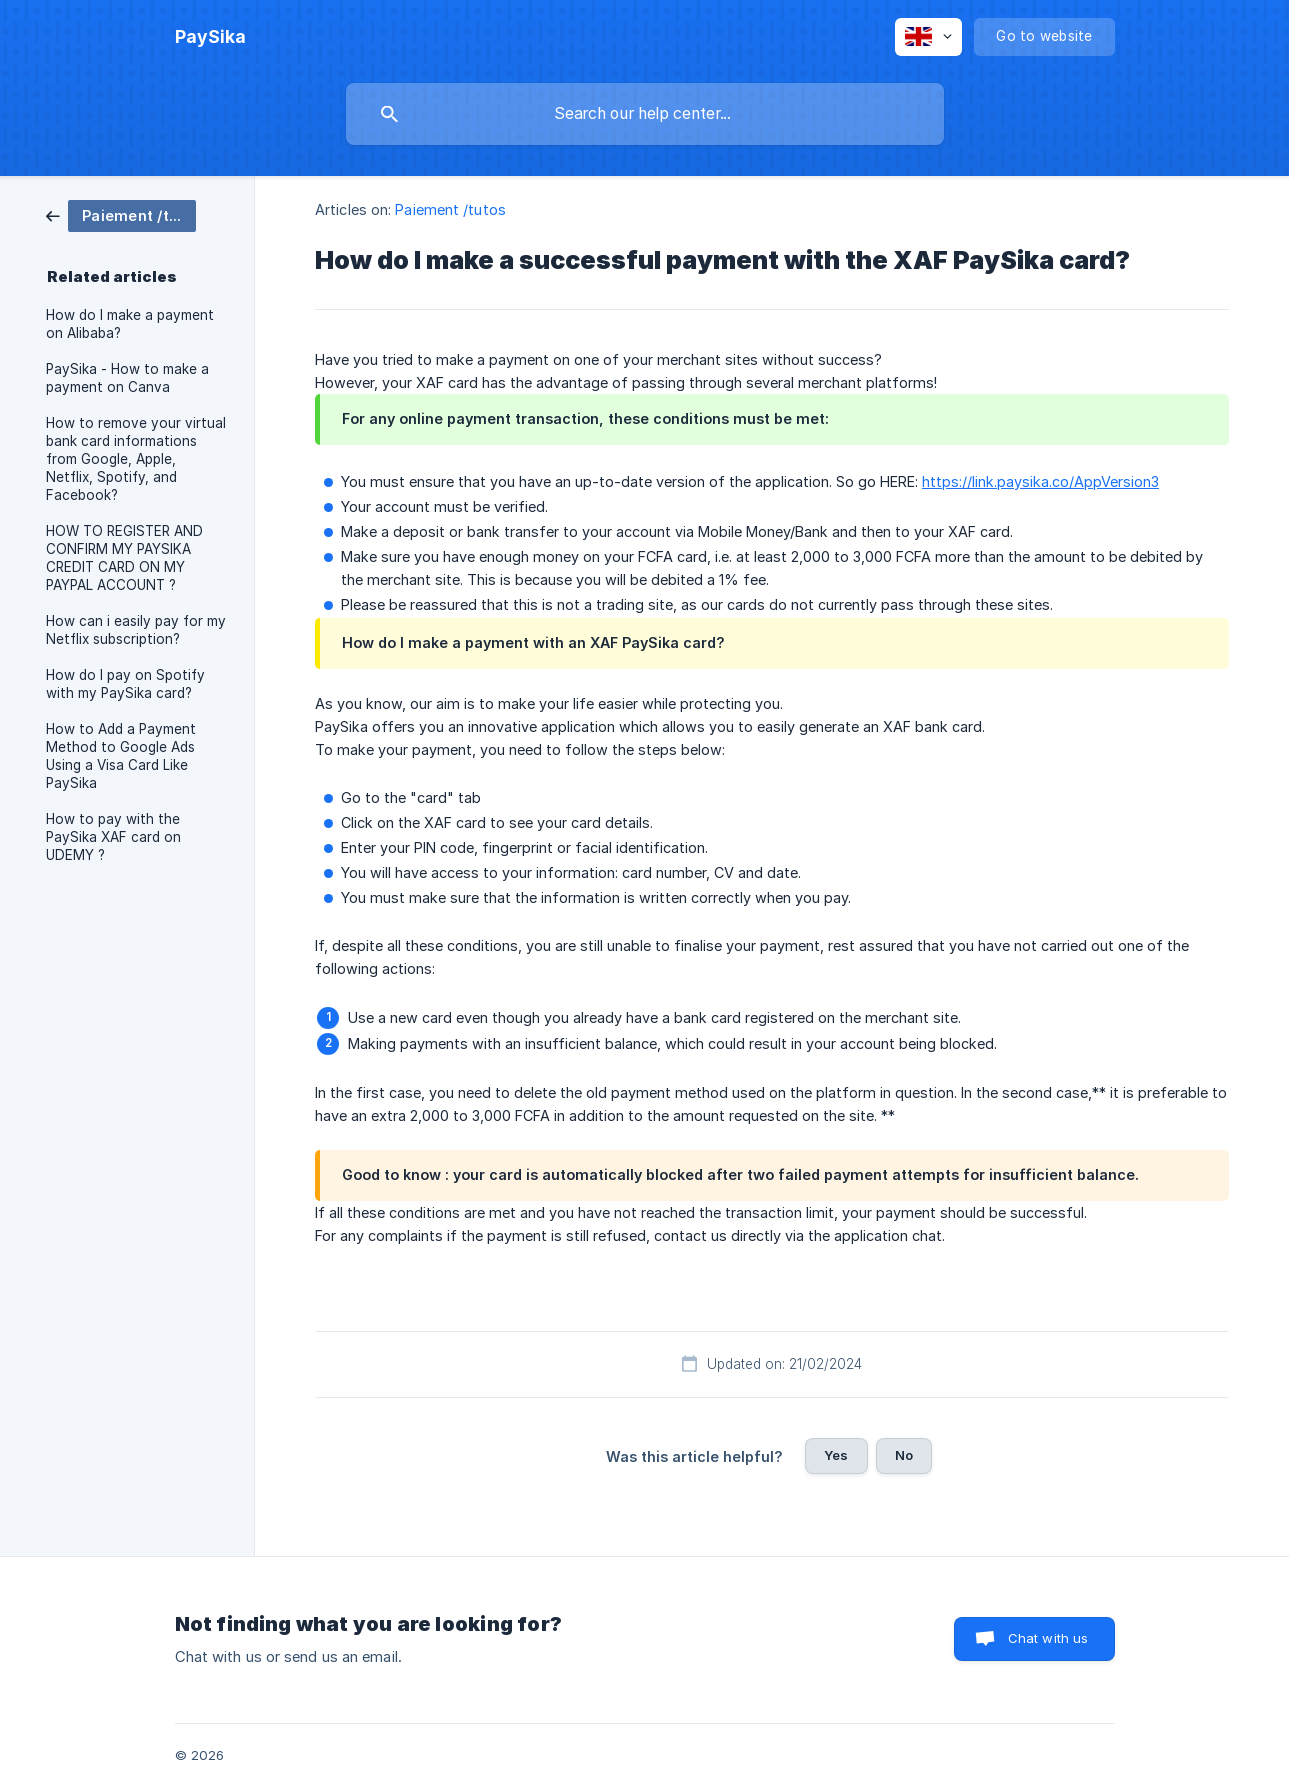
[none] (210, 37)
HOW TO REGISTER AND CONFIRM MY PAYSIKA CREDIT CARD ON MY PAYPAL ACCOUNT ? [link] (124, 558)
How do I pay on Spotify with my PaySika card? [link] (125, 684)
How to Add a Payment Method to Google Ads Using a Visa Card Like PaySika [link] (121, 756)
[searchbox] (645, 114)
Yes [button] (836, 1455)
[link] (121, 214)
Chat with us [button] (1048, 1638)
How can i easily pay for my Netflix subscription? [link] (136, 630)
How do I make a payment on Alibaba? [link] (130, 324)
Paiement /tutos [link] (450, 209)
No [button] (904, 1455)
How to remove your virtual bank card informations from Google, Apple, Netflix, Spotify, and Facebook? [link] (136, 459)
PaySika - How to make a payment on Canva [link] (127, 378)
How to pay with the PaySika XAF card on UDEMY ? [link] (113, 837)
